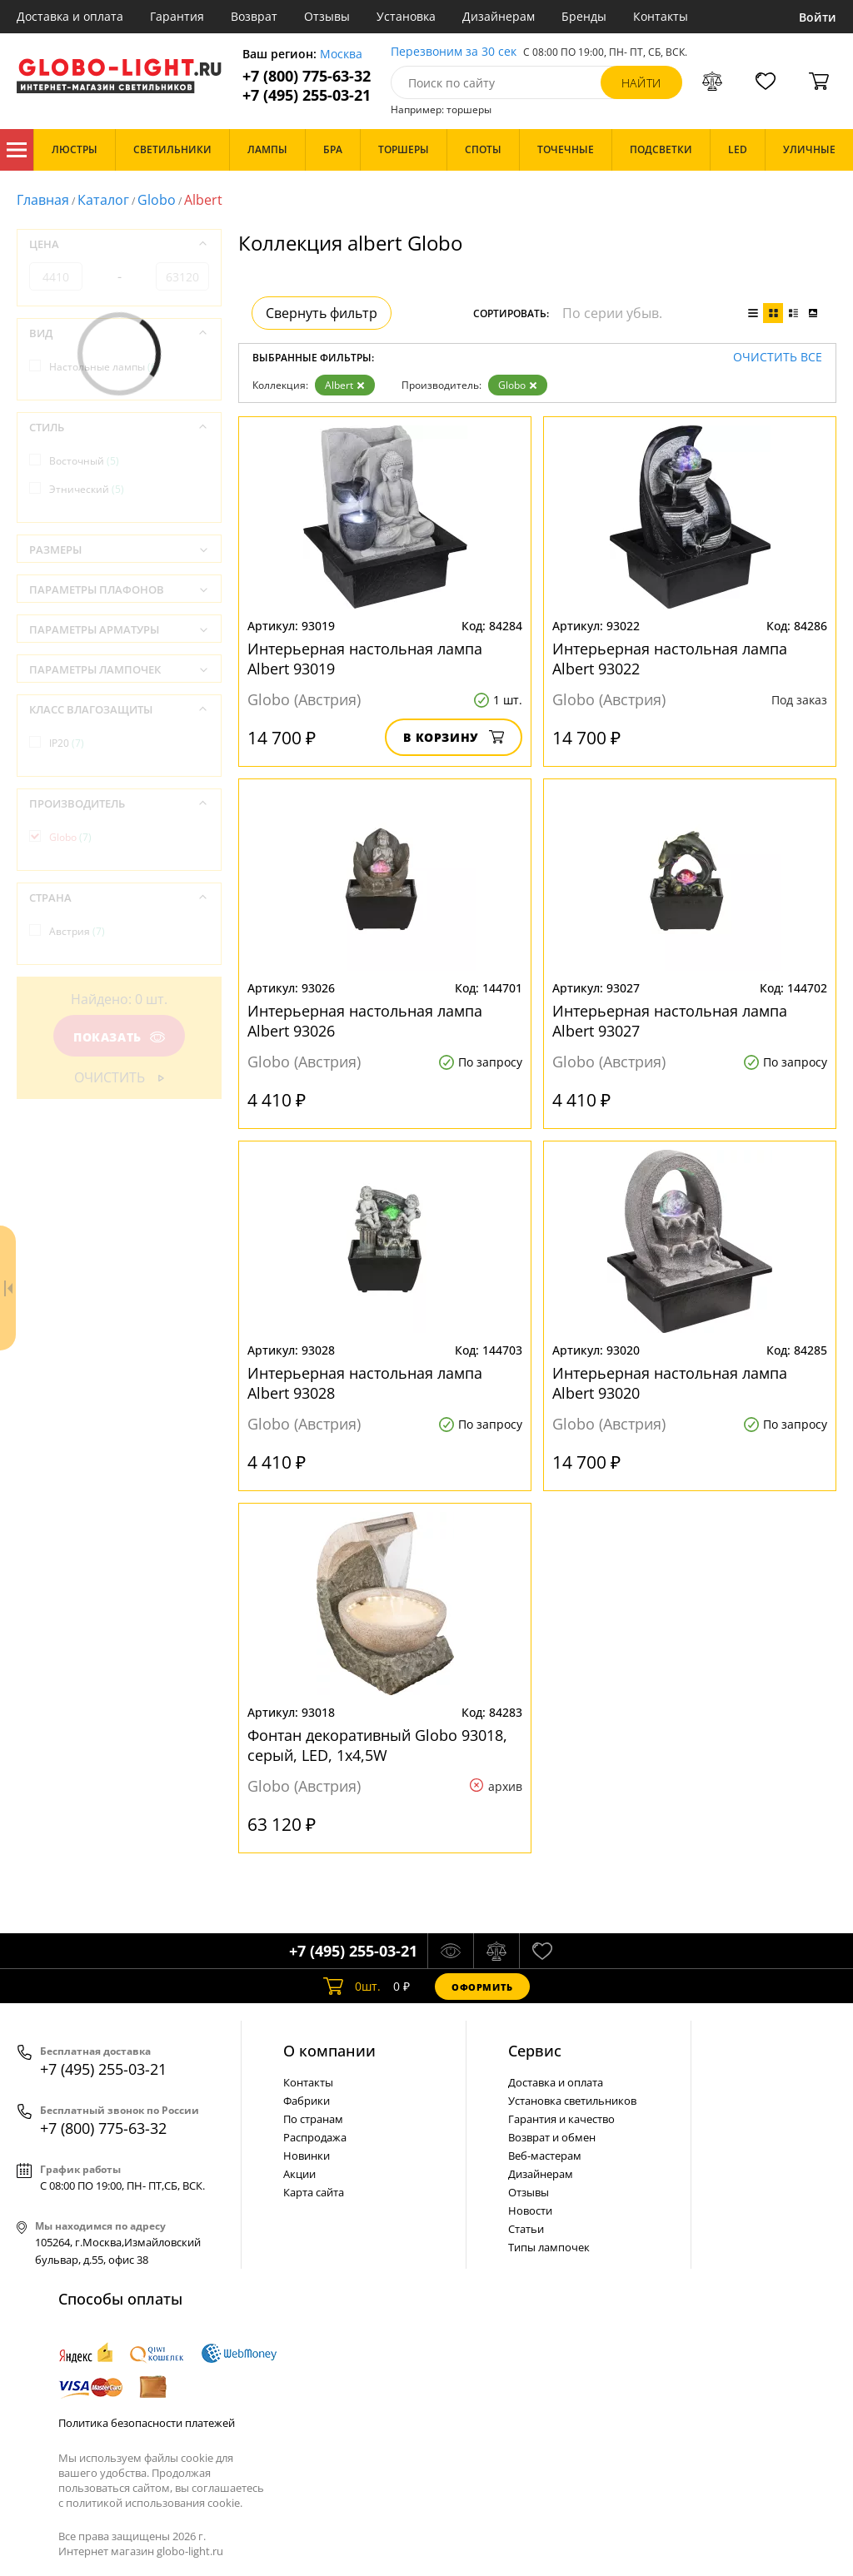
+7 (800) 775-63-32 (306, 76)
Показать (119, 1037)
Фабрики (306, 2100)
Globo (156, 200)
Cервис (534, 2051)
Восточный (84, 461)
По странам (313, 2118)
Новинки (306, 2155)
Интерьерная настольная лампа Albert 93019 (364, 659)
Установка (406, 16)
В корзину (453, 737)
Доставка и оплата (70, 16)
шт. (352, 1987)
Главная (43, 200)
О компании (329, 2051)
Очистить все (777, 358)
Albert (345, 385)
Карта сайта (313, 2192)
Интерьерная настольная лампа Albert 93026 (364, 1021)
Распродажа (315, 2137)
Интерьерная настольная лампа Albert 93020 (669, 1383)
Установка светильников (572, 2100)
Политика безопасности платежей (146, 2422)
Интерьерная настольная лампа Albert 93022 (669, 659)
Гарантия (177, 16)
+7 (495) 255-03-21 (306, 95)
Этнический (86, 489)
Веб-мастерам (544, 2155)
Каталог (17, 150)
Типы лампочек (549, 2247)
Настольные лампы (104, 367)
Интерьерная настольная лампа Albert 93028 (364, 1383)
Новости (530, 2210)
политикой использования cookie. (154, 2502)
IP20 (66, 743)
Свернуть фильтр (321, 313)
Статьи (526, 2228)
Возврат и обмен (552, 2137)
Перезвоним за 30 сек (453, 52)
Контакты (660, 16)
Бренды (583, 16)
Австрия (77, 931)
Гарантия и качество (561, 2118)
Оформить (482, 1987)
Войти (817, 17)
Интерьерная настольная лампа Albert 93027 (669, 1021)
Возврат (254, 16)
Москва (341, 54)
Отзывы (327, 16)
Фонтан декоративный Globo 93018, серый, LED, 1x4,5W (377, 1745)
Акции (299, 2173)
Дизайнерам (498, 16)
